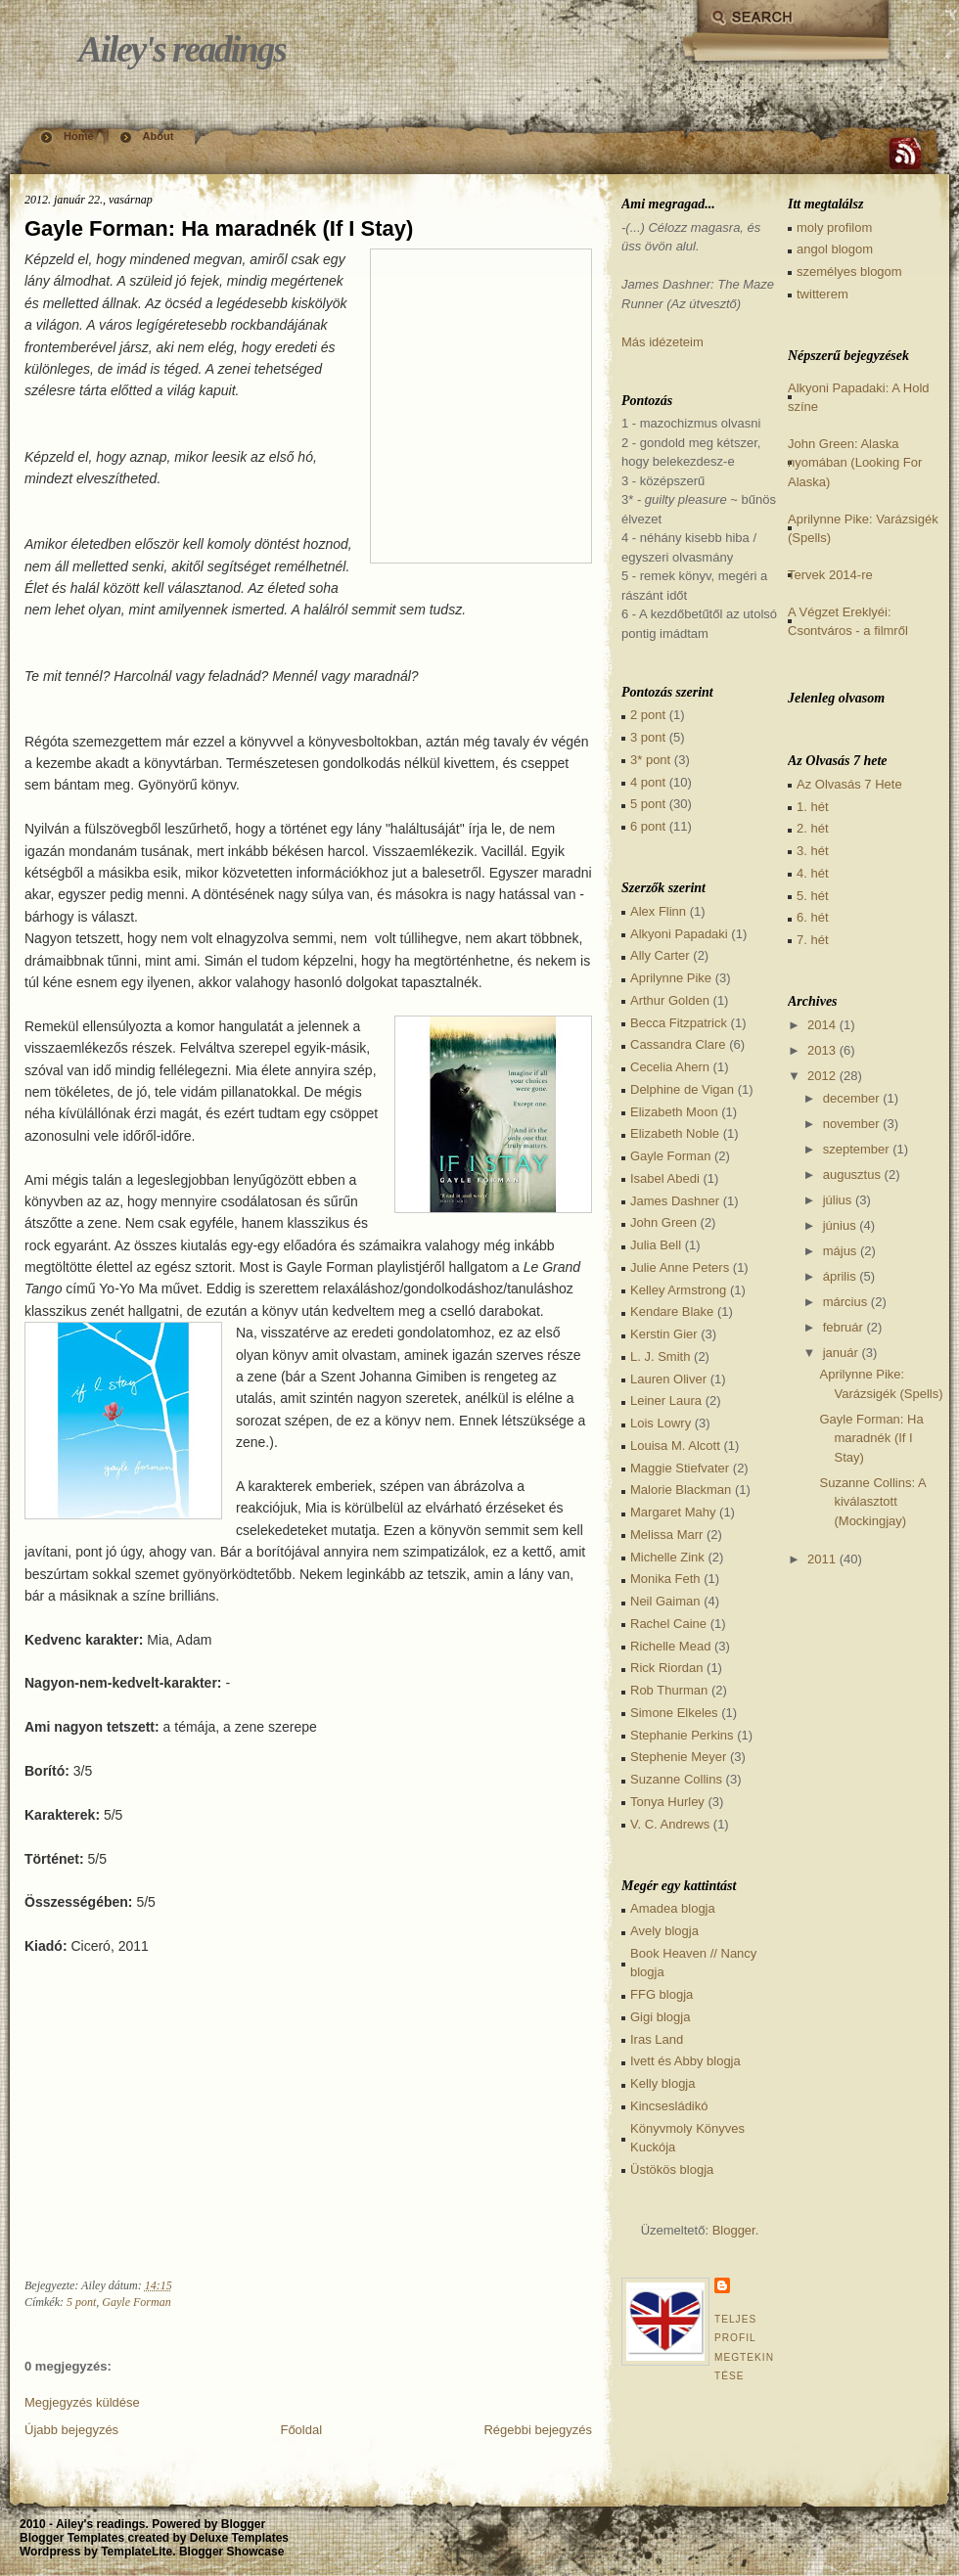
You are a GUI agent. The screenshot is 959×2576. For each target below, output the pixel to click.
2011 (821, 1559)
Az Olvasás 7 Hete (849, 784)
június (839, 1225)
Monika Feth (665, 1578)
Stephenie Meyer (678, 1756)
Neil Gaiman (665, 1601)
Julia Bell (655, 1245)
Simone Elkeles (674, 1712)
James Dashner (674, 1201)
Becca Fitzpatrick (678, 1023)
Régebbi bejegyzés (537, 2429)
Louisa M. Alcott (675, 1445)
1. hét (813, 806)
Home (79, 136)
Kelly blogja (663, 2083)
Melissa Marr (666, 1534)
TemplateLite (136, 2551)
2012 (821, 1075)
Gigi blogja (660, 2017)
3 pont (647, 737)
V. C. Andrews (669, 1824)
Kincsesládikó (669, 2106)
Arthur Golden (669, 1000)
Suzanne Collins (676, 1779)
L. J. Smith (660, 1356)
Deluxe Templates (239, 2538)
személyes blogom (849, 271)
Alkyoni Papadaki (679, 933)
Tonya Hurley (667, 1801)
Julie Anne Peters (679, 1267)
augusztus (852, 1174)
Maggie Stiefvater (679, 1468)
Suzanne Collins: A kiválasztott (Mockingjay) (872, 1501)
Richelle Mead (670, 1646)
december (851, 1098)
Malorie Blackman (680, 1489)
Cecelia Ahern (669, 1067)
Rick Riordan (666, 1667)
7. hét (813, 939)
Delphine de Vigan (682, 1089)
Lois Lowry (660, 1423)
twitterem (822, 294)
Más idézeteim (662, 342)
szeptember (856, 1149)
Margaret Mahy (672, 1512)
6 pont (647, 826)
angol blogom (835, 249)
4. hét (813, 873)
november (851, 1123)
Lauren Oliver (668, 1379)
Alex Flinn (658, 911)
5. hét (813, 895)
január (840, 1352)
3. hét (813, 850)
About (158, 136)
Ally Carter (660, 955)
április (839, 1276)
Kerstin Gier (664, 1334)
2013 (821, 1050)
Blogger (733, 2230)
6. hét (813, 917)
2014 (821, 1024)
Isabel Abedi (665, 1178)
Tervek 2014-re (830, 574)
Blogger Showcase (231, 2551)
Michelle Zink (667, 1557)
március (845, 1301)
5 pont (81, 2302)
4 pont (647, 782)
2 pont (647, 714)
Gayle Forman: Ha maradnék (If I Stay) (218, 228)
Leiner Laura (666, 1400)
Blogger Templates (72, 2538)
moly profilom (834, 227)
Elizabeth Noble (674, 1133)
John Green (663, 1222)
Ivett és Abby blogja (685, 2061)
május (840, 1250)
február (843, 1327)
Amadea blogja (672, 1908)
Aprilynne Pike (670, 978)
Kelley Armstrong (678, 1290)
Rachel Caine (668, 1623)
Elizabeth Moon (674, 1112)
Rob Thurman (669, 1690)
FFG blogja (661, 1994)
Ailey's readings (182, 49)
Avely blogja (664, 1930)
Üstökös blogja (671, 2169)
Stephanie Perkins (682, 1735)
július (837, 1200)
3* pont (650, 759)
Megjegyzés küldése (82, 2402)
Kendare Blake (671, 1311)
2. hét (813, 828)
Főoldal (301, 2429)
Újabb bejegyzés (71, 2429)
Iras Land (656, 2039)
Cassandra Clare (678, 1044)
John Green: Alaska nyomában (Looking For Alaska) (855, 462)
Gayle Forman (136, 2302)
